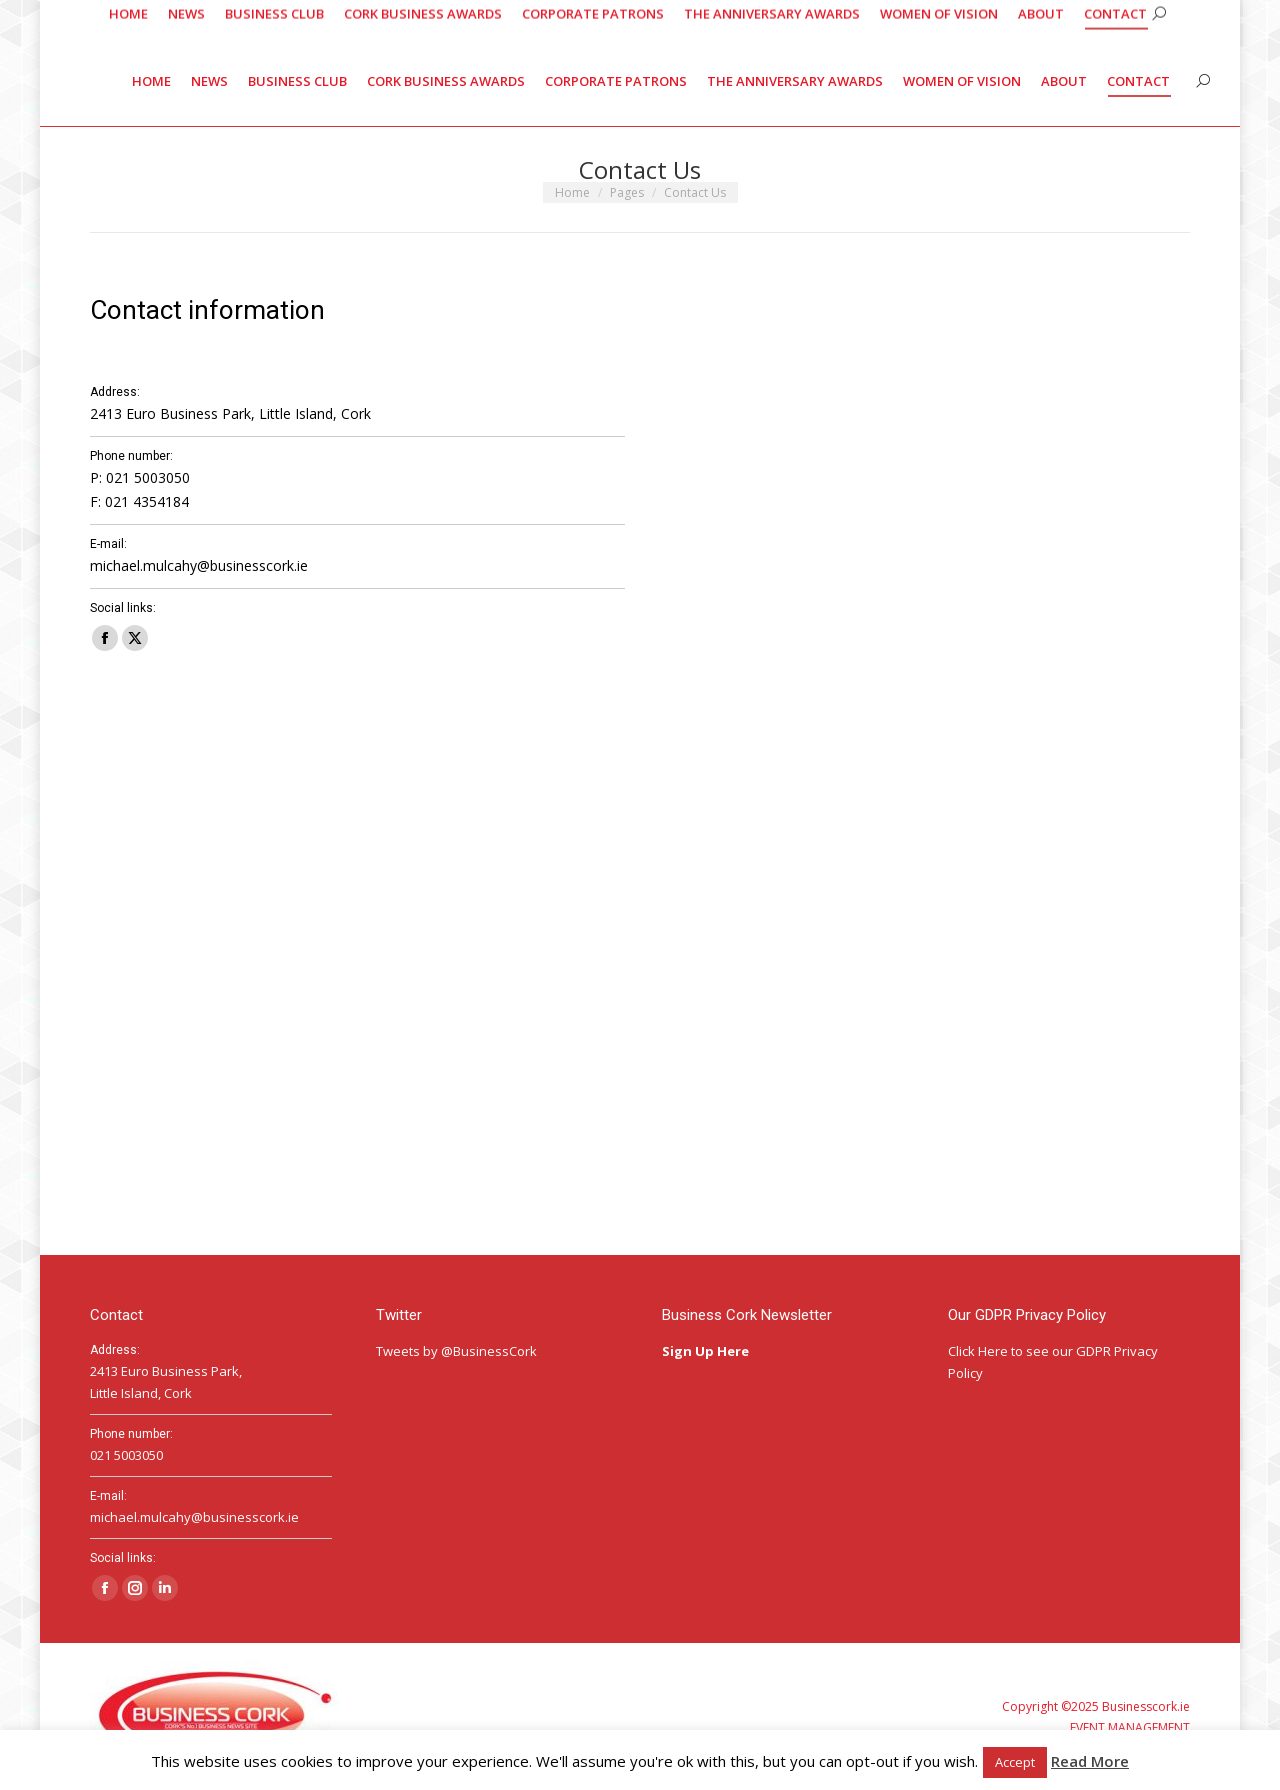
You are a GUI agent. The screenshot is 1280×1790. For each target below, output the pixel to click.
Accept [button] (1015, 1762)
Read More (1090, 1761)
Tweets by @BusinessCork (456, 1351)
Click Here (978, 1351)
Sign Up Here (707, 1351)
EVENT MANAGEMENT (1130, 1727)
